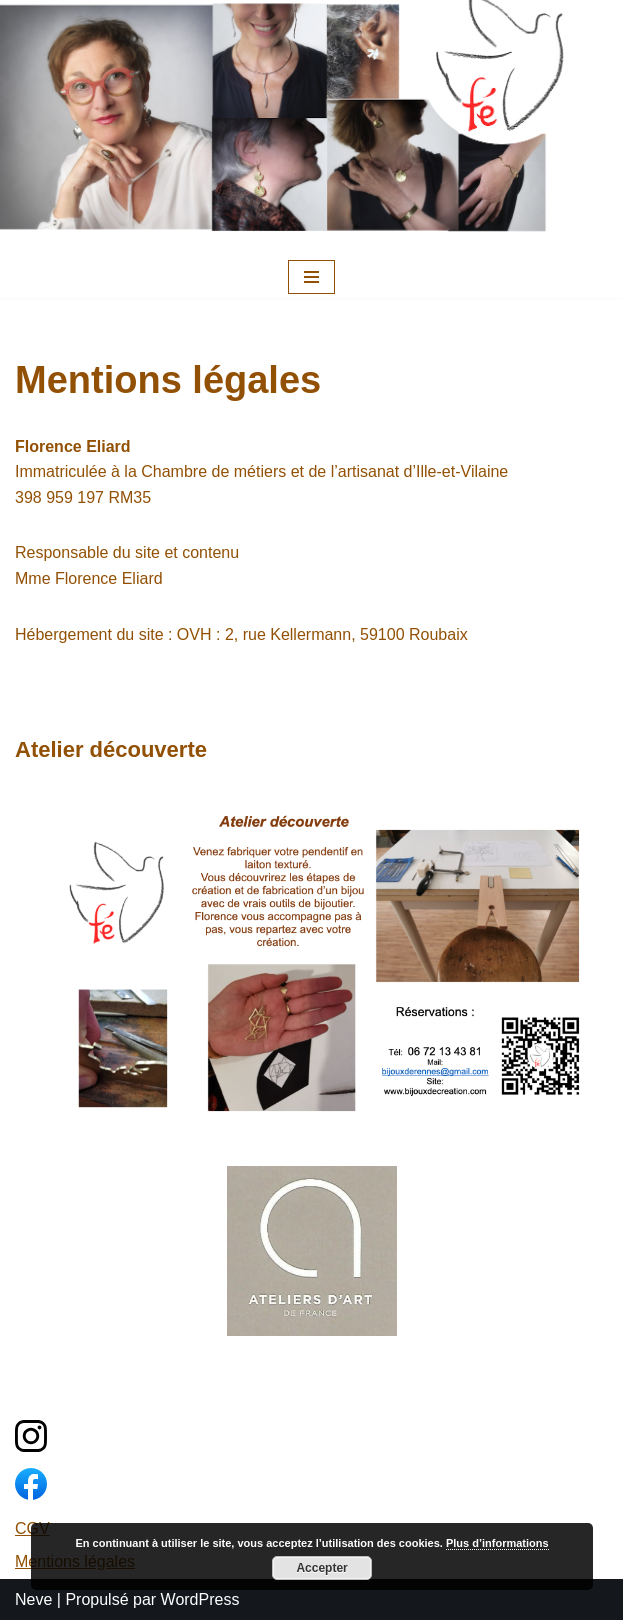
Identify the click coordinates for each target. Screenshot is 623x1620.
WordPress (200, 1599)
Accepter (321, 1568)
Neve (33, 1599)
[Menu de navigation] (311, 277)
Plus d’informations (497, 1543)
